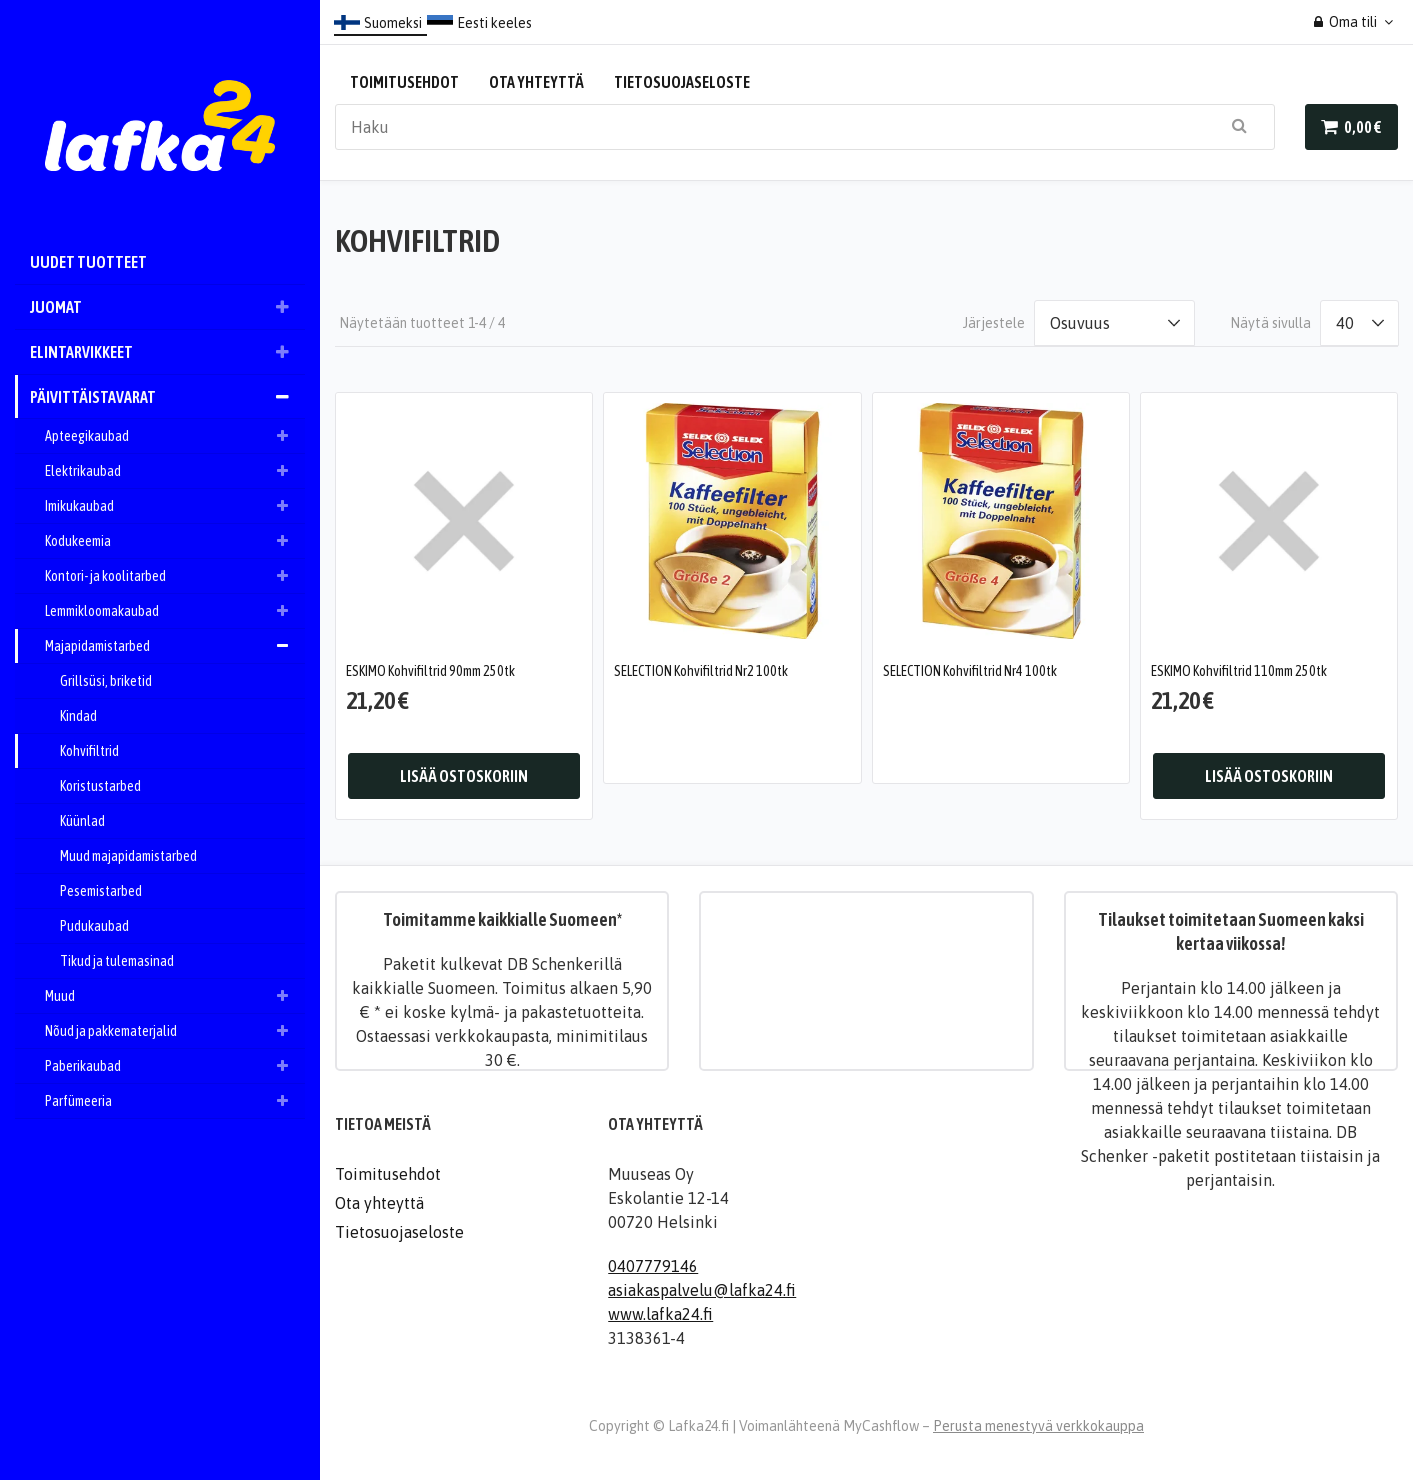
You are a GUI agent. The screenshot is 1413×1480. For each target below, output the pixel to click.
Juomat (167, 307)
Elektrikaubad (175, 471)
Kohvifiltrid (89, 751)
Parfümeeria (175, 1101)
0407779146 (653, 1265)
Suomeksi (393, 23)
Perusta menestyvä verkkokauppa (1038, 1425)
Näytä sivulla (1270, 323)
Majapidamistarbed (175, 646)
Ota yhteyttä (536, 82)
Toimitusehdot (404, 82)
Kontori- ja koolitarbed (175, 576)
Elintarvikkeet (167, 352)
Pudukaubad (94, 926)
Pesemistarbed (101, 891)
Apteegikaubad (175, 436)
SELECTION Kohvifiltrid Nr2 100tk (701, 670)
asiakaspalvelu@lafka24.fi (702, 1289)
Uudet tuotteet (88, 262)
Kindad (78, 716)
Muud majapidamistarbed (128, 856)
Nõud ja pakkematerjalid (175, 1031)
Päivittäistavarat (167, 397)
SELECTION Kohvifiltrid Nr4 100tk (970, 670)
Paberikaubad (175, 1066)
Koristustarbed (100, 786)
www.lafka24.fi (660, 1313)
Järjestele (994, 323)
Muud (175, 996)
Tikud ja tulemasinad (117, 961)
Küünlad (82, 821)
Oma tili (1346, 22)
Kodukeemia (175, 541)
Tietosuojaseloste (682, 82)
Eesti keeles (494, 23)
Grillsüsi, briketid (106, 681)
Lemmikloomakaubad (175, 611)
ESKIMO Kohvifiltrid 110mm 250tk (1239, 670)
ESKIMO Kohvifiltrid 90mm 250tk (430, 670)
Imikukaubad (175, 506)
